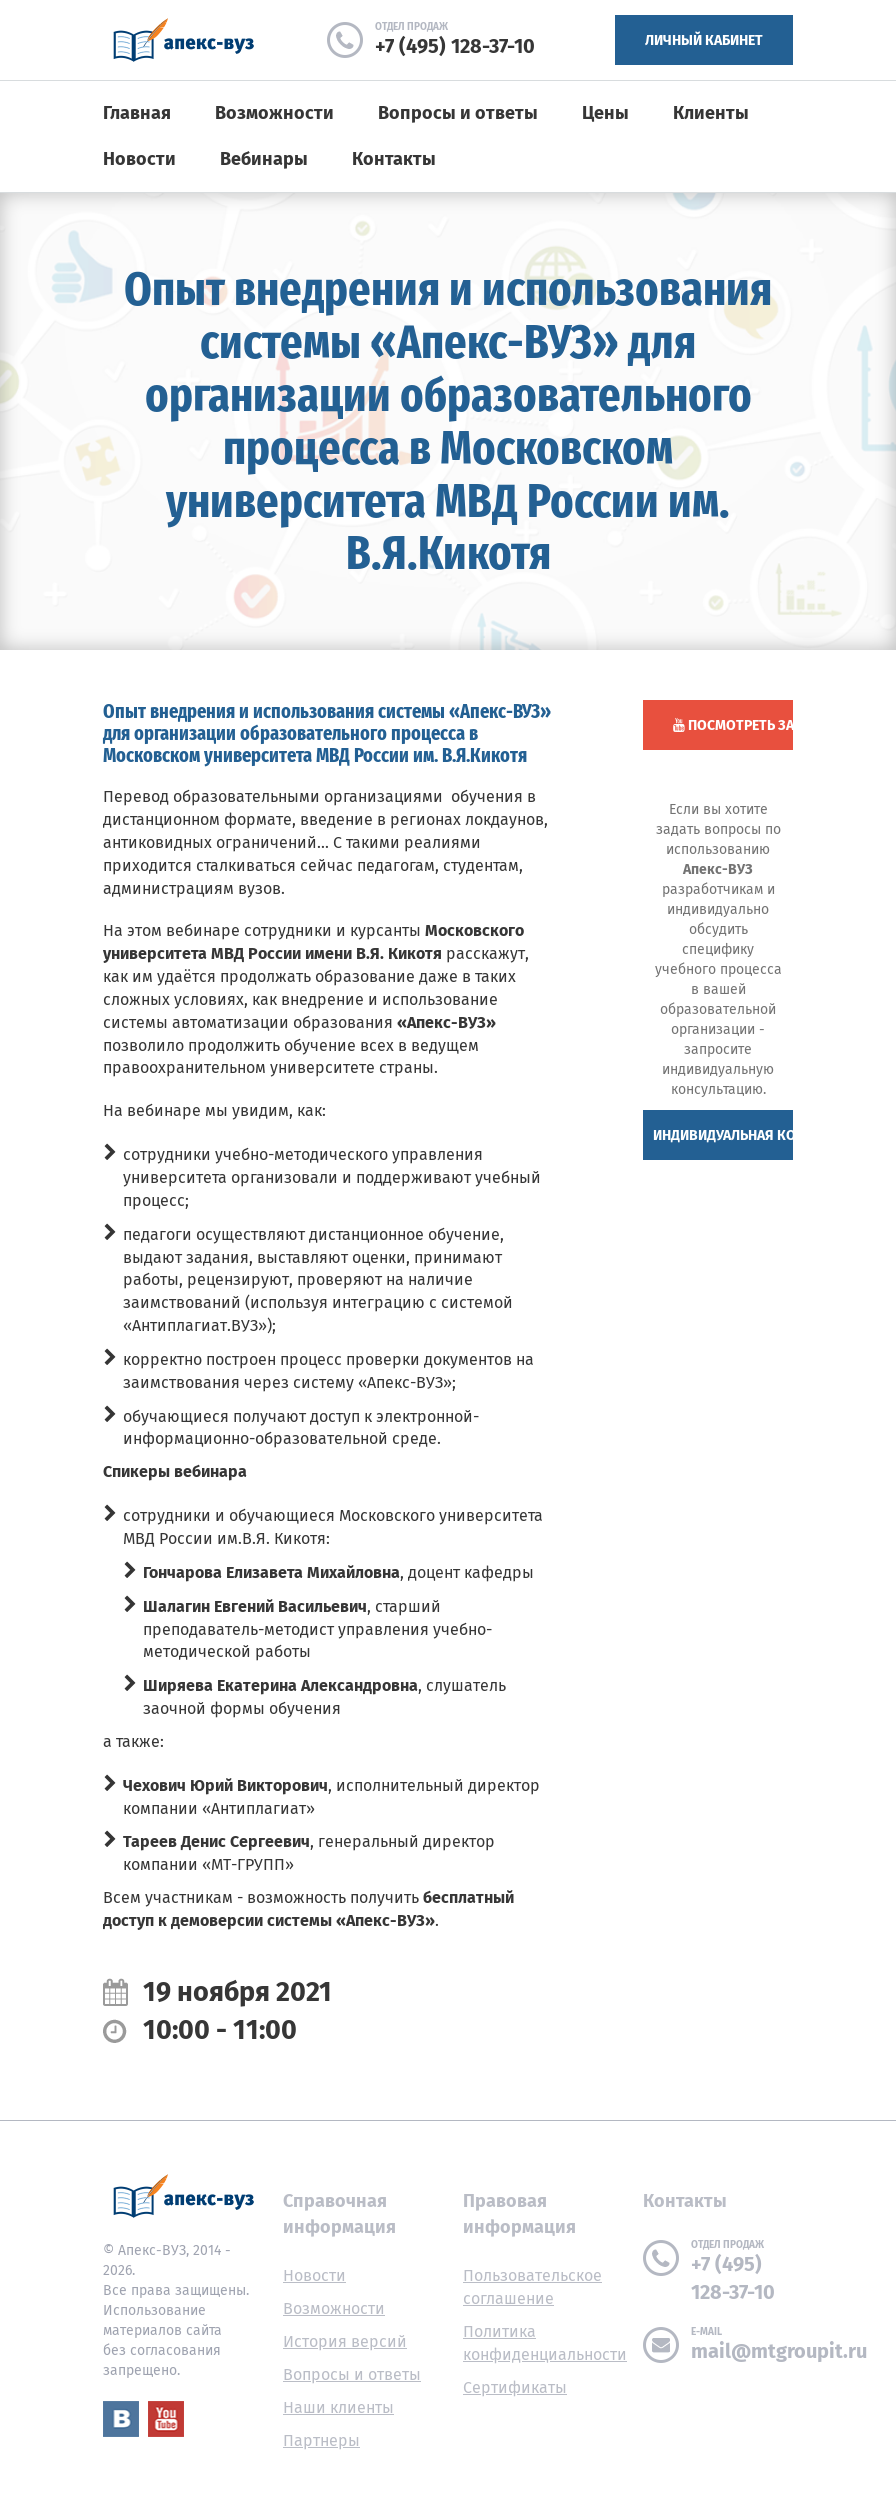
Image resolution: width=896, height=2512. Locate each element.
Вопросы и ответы (458, 113)
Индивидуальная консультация (723, 1135)
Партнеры (321, 2440)
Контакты (394, 159)
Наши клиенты (338, 2407)
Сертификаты (515, 2387)
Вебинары (264, 159)
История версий (345, 2341)
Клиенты (711, 113)
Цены (605, 113)
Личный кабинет (704, 40)
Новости (139, 159)
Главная (137, 113)
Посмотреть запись (733, 725)
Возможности (274, 113)
